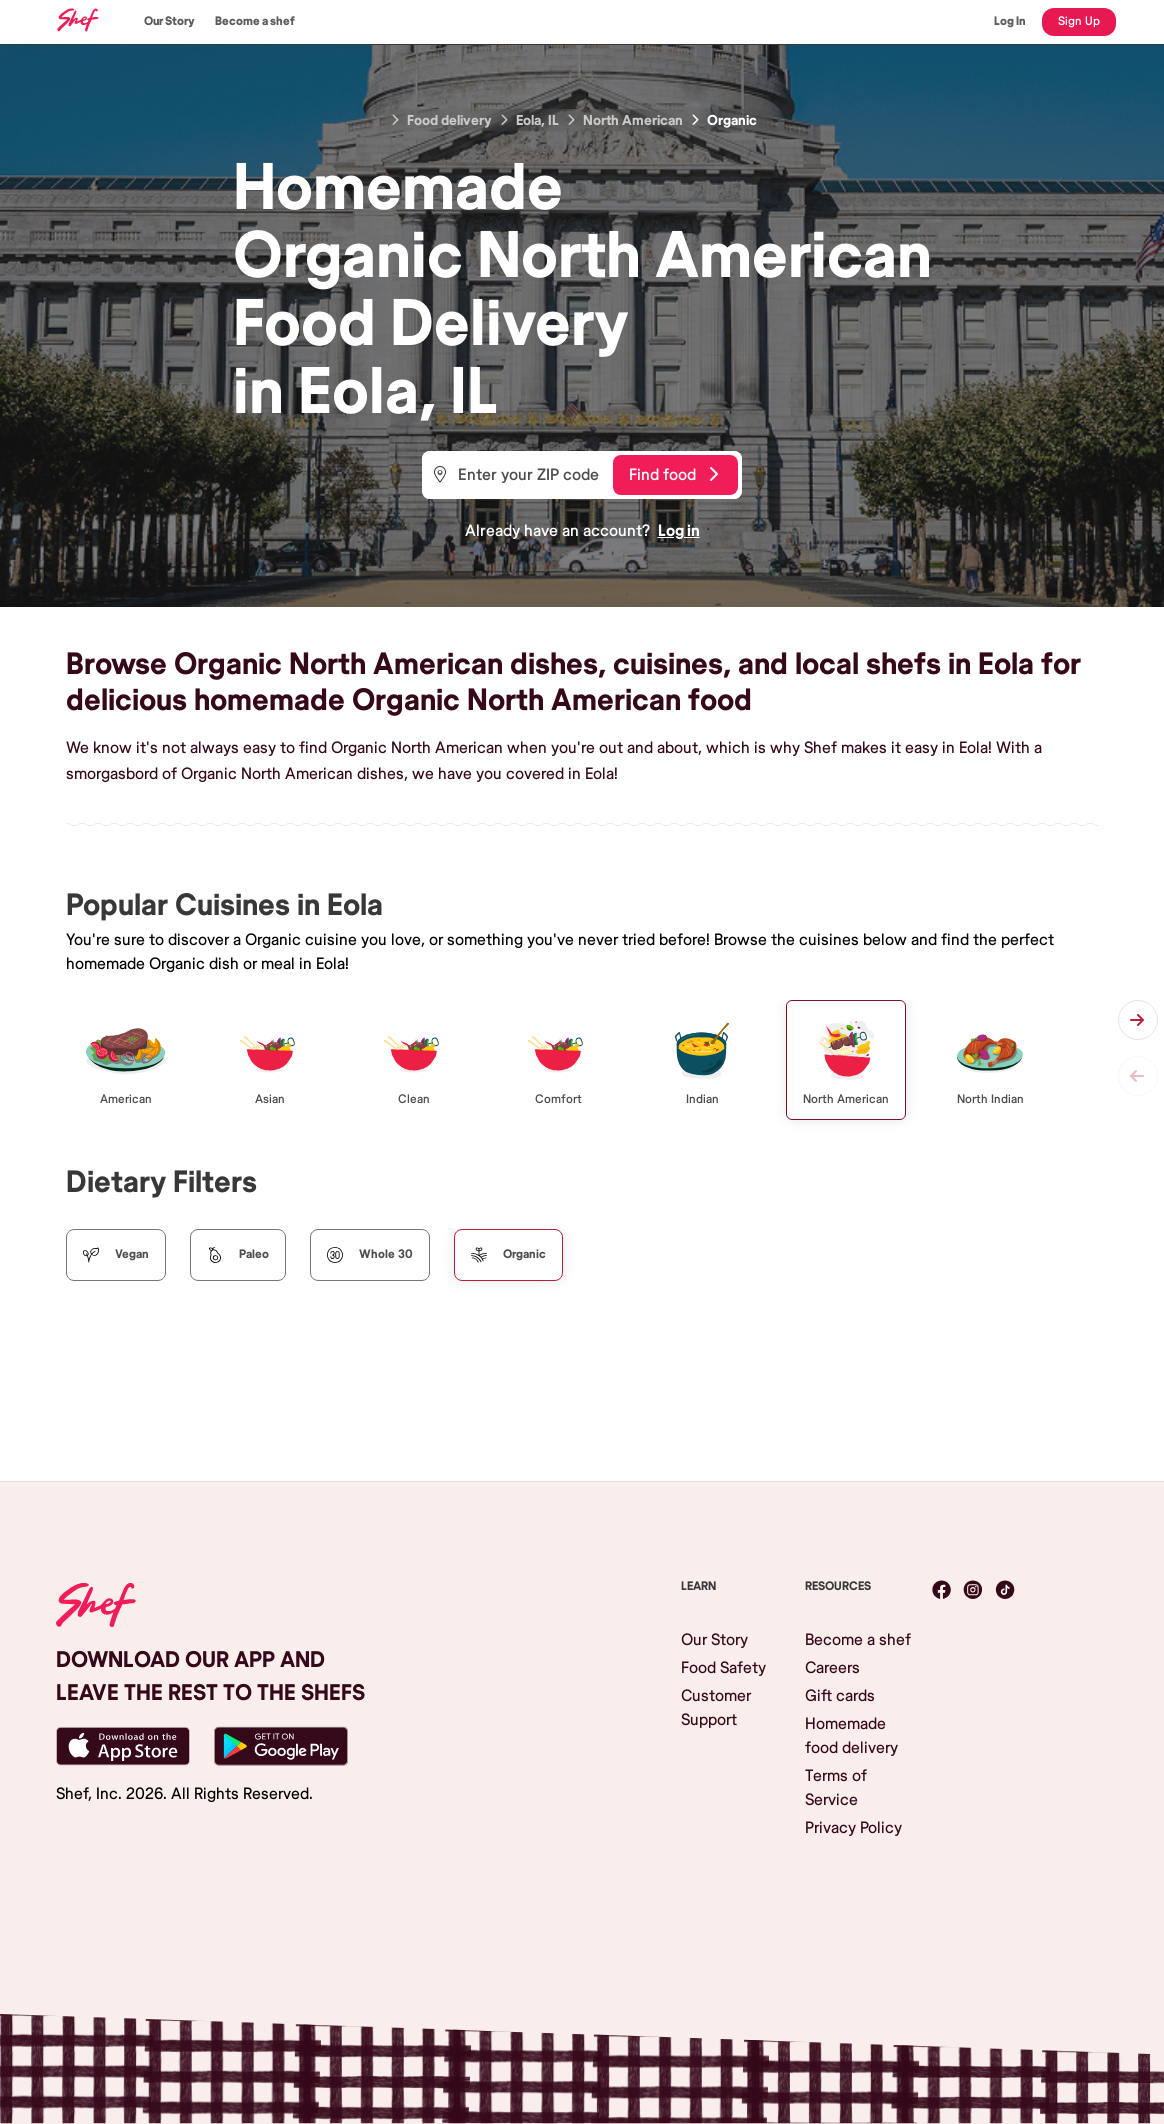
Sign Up (1079, 21)
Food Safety (723, 1668)
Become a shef (255, 21)
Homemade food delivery (851, 1736)
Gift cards (840, 1696)
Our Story (169, 21)
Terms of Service (836, 1788)
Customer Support (716, 1708)
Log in (679, 531)
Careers (832, 1668)
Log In (1010, 21)
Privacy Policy (853, 1828)
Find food (673, 475)
